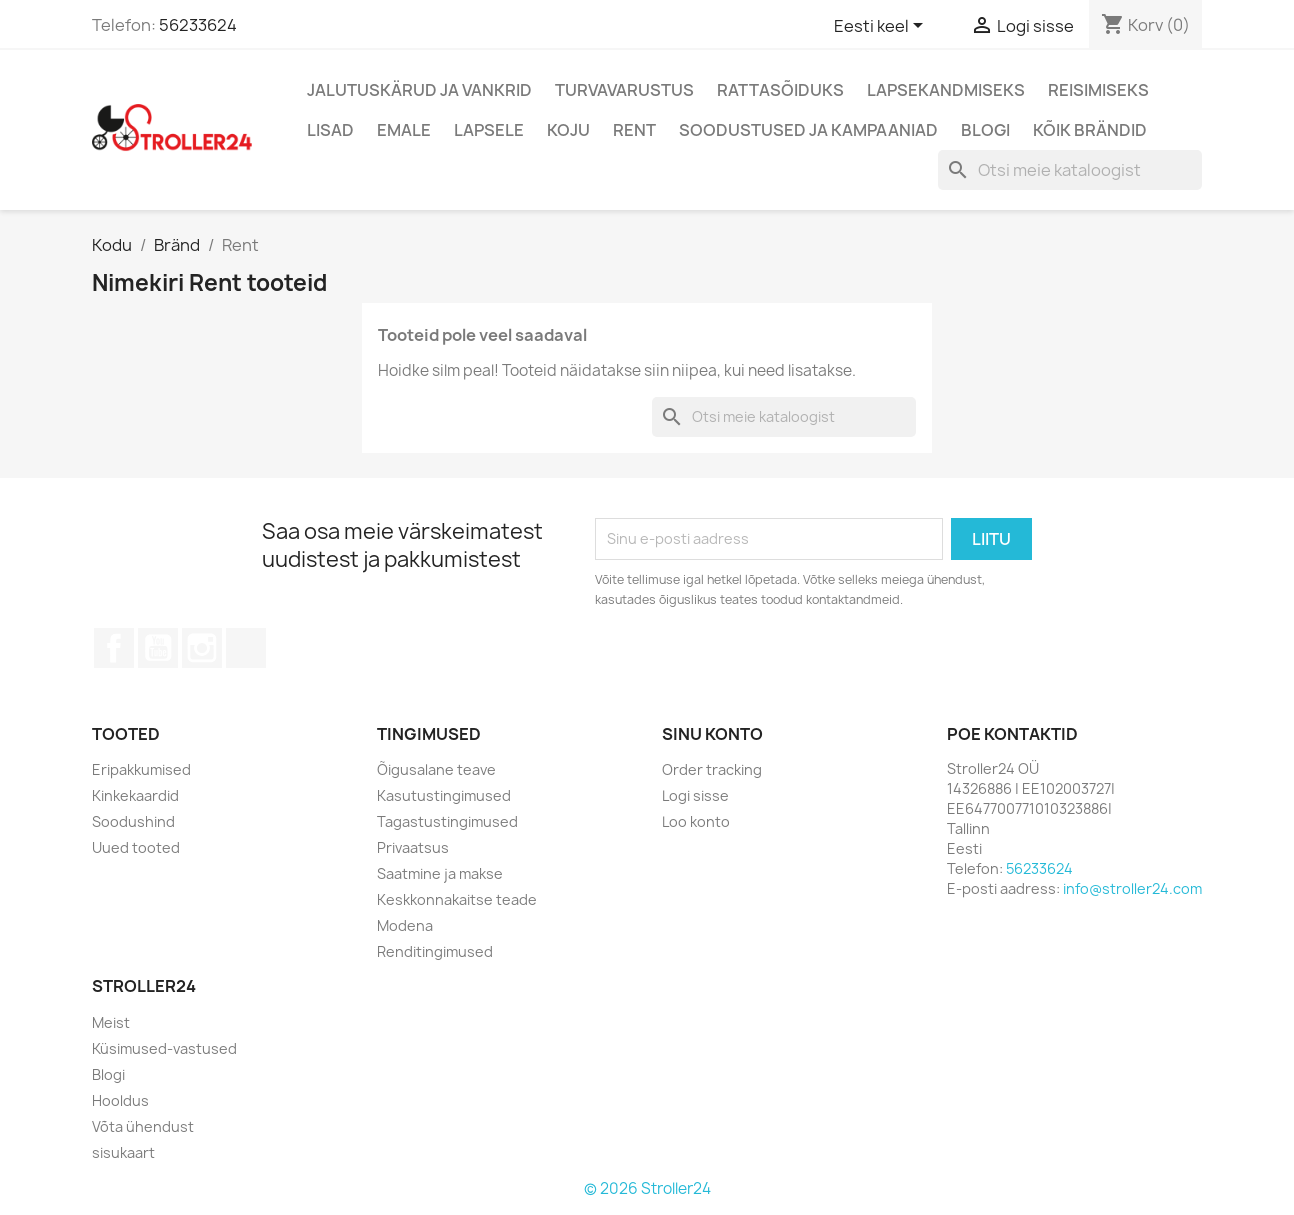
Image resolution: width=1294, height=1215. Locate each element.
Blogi (985, 130)
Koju (568, 130)
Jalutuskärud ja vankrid (419, 90)
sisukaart (123, 1152)
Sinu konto (712, 734)
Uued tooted (136, 847)
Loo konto (696, 821)
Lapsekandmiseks (946, 90)
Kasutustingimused (444, 795)
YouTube (158, 648)
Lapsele (489, 130)
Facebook (114, 648)
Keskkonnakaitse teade (457, 899)
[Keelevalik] (882, 27)
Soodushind (133, 821)
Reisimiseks (1098, 90)
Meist (111, 1022)
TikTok (246, 648)
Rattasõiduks (780, 90)
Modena (405, 925)
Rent (634, 130)
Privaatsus (413, 847)
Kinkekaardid (135, 795)
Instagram (202, 648)
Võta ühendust (143, 1126)
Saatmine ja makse (440, 873)
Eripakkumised (141, 769)
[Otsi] (1070, 170)
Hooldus (120, 1100)
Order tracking (712, 769)
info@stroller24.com (1132, 888)
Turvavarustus (624, 90)
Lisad (330, 130)
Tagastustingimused (447, 821)
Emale (404, 130)
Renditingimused (435, 951)
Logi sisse (695, 795)
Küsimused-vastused (164, 1048)
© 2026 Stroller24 (647, 1188)
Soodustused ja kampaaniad (808, 130)
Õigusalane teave (436, 769)
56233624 (198, 25)
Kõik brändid (1090, 130)
